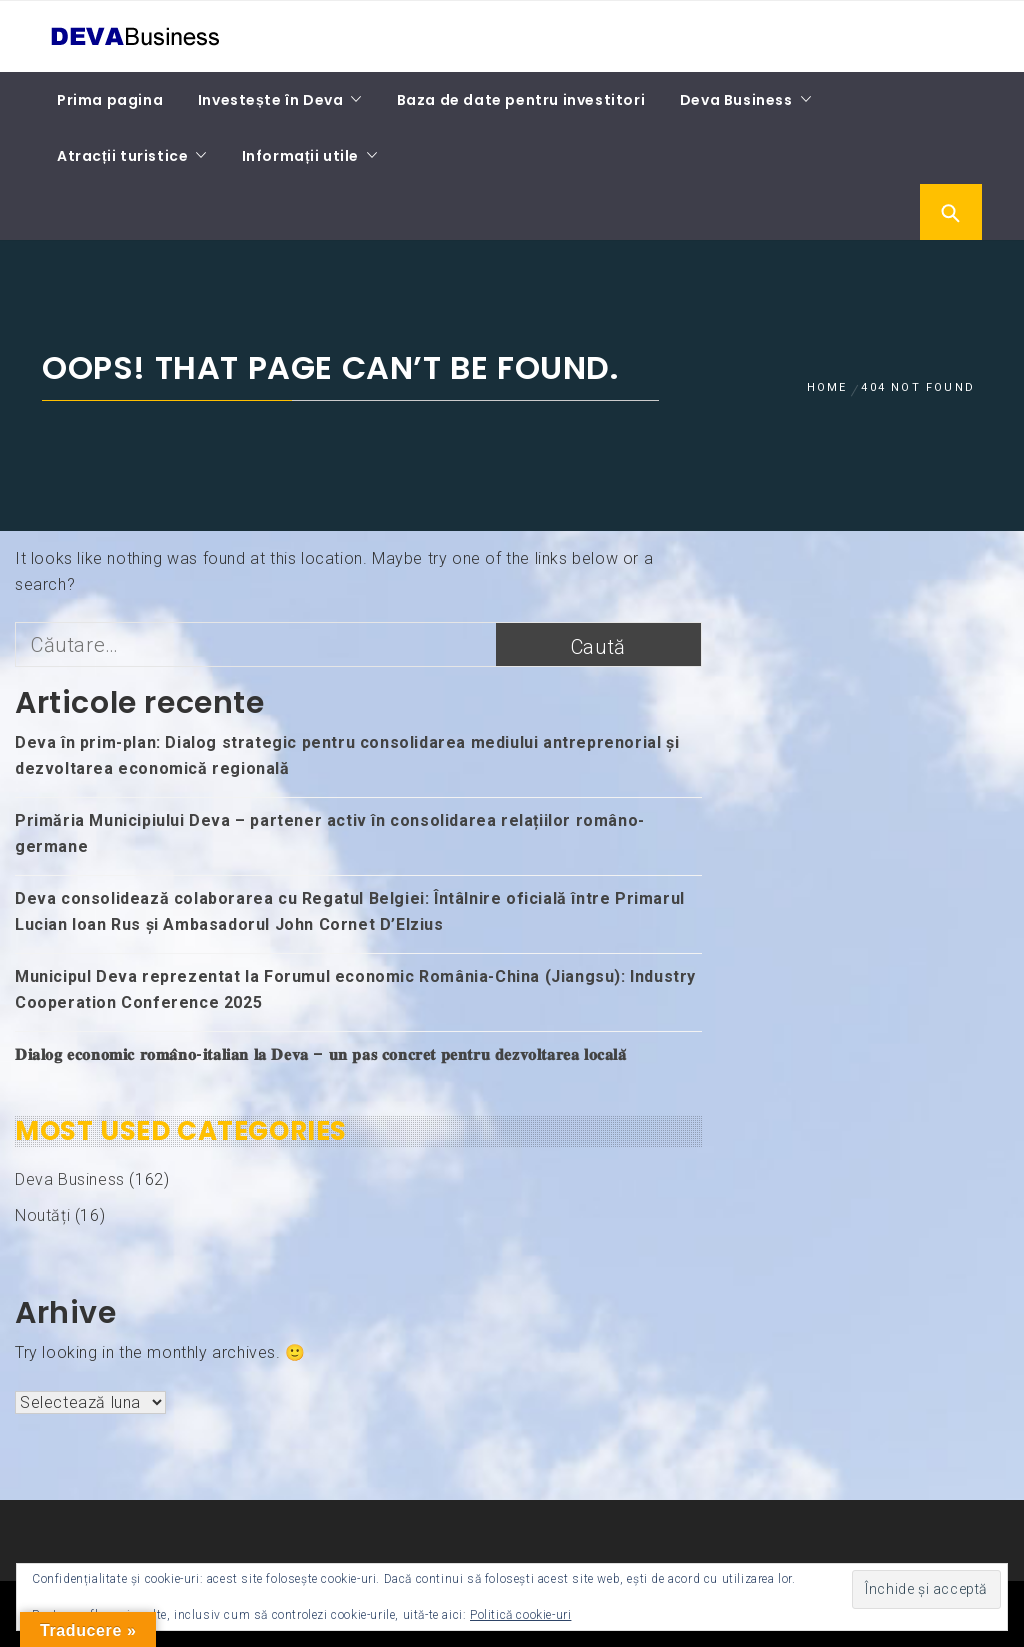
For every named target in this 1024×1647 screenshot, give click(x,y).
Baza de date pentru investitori (521, 100)
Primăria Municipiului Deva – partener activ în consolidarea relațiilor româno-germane (330, 833)
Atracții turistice (122, 156)
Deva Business (736, 100)
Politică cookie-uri (520, 1615)
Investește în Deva (271, 100)
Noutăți (42, 1215)
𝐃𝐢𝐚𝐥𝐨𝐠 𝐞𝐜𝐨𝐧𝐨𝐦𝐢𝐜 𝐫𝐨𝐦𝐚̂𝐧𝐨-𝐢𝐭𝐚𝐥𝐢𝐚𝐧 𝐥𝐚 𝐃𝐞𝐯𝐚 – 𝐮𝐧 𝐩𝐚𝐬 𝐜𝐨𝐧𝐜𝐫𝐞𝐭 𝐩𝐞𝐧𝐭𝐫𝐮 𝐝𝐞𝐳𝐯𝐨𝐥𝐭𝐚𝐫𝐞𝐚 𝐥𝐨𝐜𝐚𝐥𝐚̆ (321, 1054)
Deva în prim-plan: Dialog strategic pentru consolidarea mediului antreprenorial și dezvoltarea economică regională (347, 755)
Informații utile (300, 156)
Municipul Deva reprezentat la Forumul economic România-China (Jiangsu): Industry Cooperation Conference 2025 (355, 989)
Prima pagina (110, 100)
